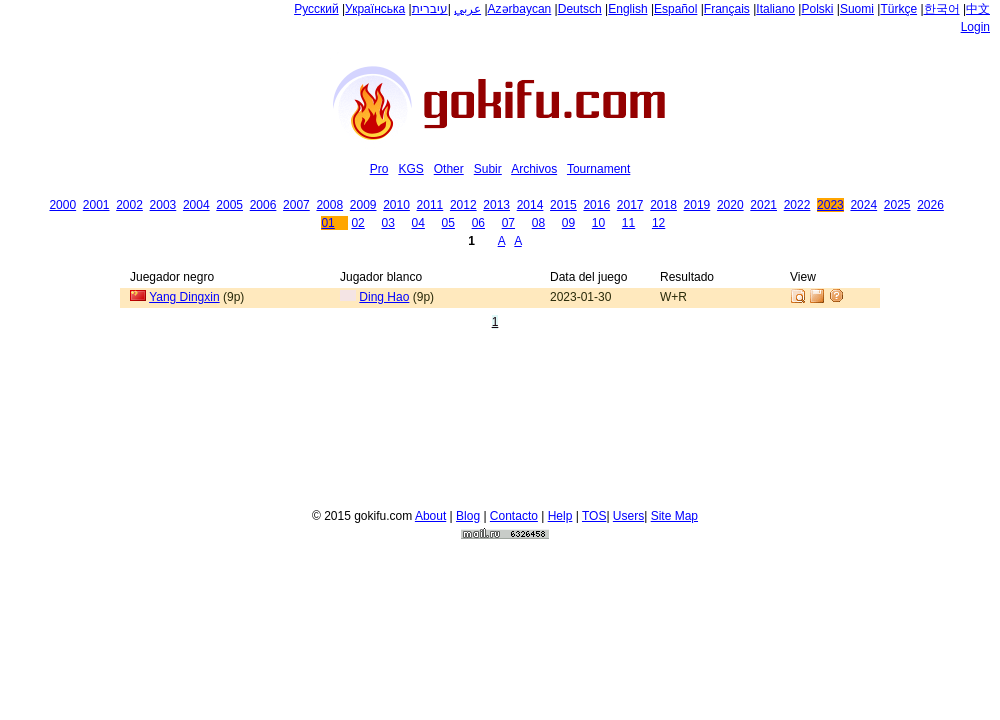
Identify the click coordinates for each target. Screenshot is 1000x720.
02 (357, 223)
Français (727, 9)
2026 (930, 205)
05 (448, 223)
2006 (263, 205)
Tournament (598, 169)
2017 (630, 205)
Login (975, 27)
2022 (797, 205)
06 (478, 223)
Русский (316, 9)
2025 (897, 205)
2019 (697, 205)
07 (508, 223)
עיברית (430, 9)
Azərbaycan (520, 9)
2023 (830, 205)
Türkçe (898, 9)
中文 (978, 9)
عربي (467, 9)
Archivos (534, 169)
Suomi (857, 9)
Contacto (514, 513)
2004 (196, 205)
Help (560, 513)
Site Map (674, 513)
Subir (488, 169)
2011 (430, 205)
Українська (375, 9)
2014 (530, 205)
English (627, 9)
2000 (62, 205)
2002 (129, 205)
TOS (594, 513)
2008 (329, 205)
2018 (663, 205)
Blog (468, 513)
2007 (296, 205)
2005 (229, 205)
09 (568, 223)
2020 (730, 205)
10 (598, 223)
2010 (396, 205)
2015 (563, 205)
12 (658, 223)
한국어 (942, 9)
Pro (379, 169)
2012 (463, 205)
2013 (496, 205)
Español (675, 9)
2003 (163, 205)
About (430, 513)
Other (449, 169)
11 (628, 223)
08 (538, 223)
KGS (410, 169)
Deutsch (580, 9)
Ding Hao (384, 297)
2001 (96, 205)
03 (387, 223)
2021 (763, 205)
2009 (363, 205)
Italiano (775, 9)
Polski (817, 9)
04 (418, 223)
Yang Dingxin (184, 297)
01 (327, 223)
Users (628, 513)
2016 (596, 205)
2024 (863, 205)
